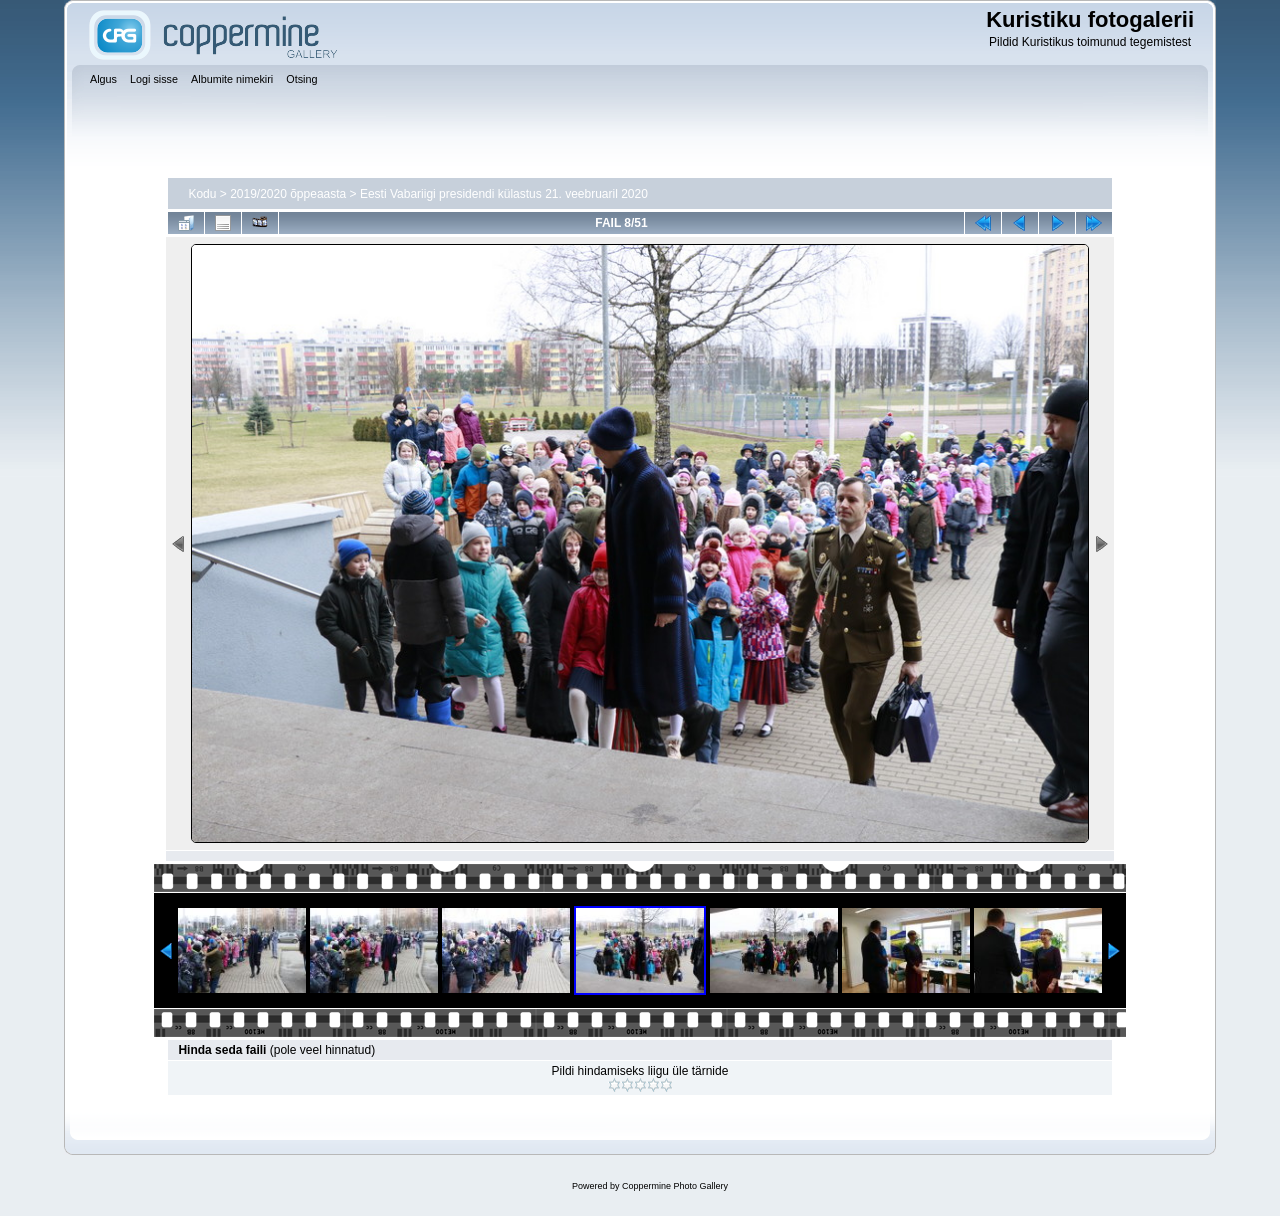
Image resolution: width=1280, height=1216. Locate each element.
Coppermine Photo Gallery (675, 1186)
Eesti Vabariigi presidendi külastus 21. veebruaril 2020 (504, 194)
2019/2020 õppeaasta (288, 194)
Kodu (202, 194)
